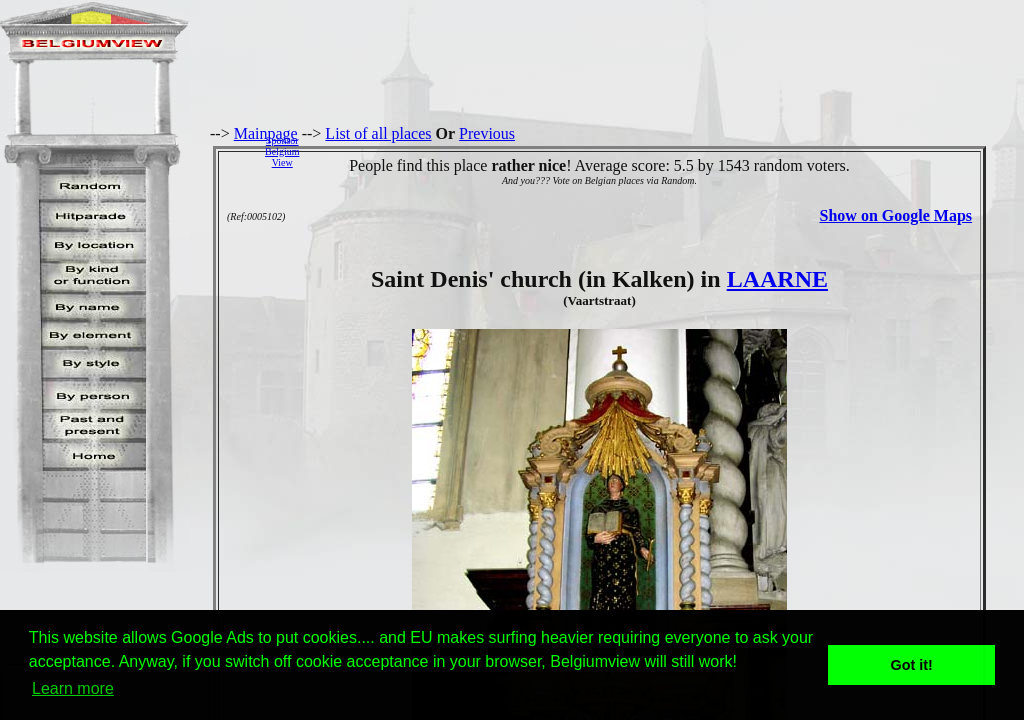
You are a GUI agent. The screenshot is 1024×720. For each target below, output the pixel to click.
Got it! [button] (912, 665)
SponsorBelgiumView (282, 151)
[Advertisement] (667, 151)
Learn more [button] (73, 688)
